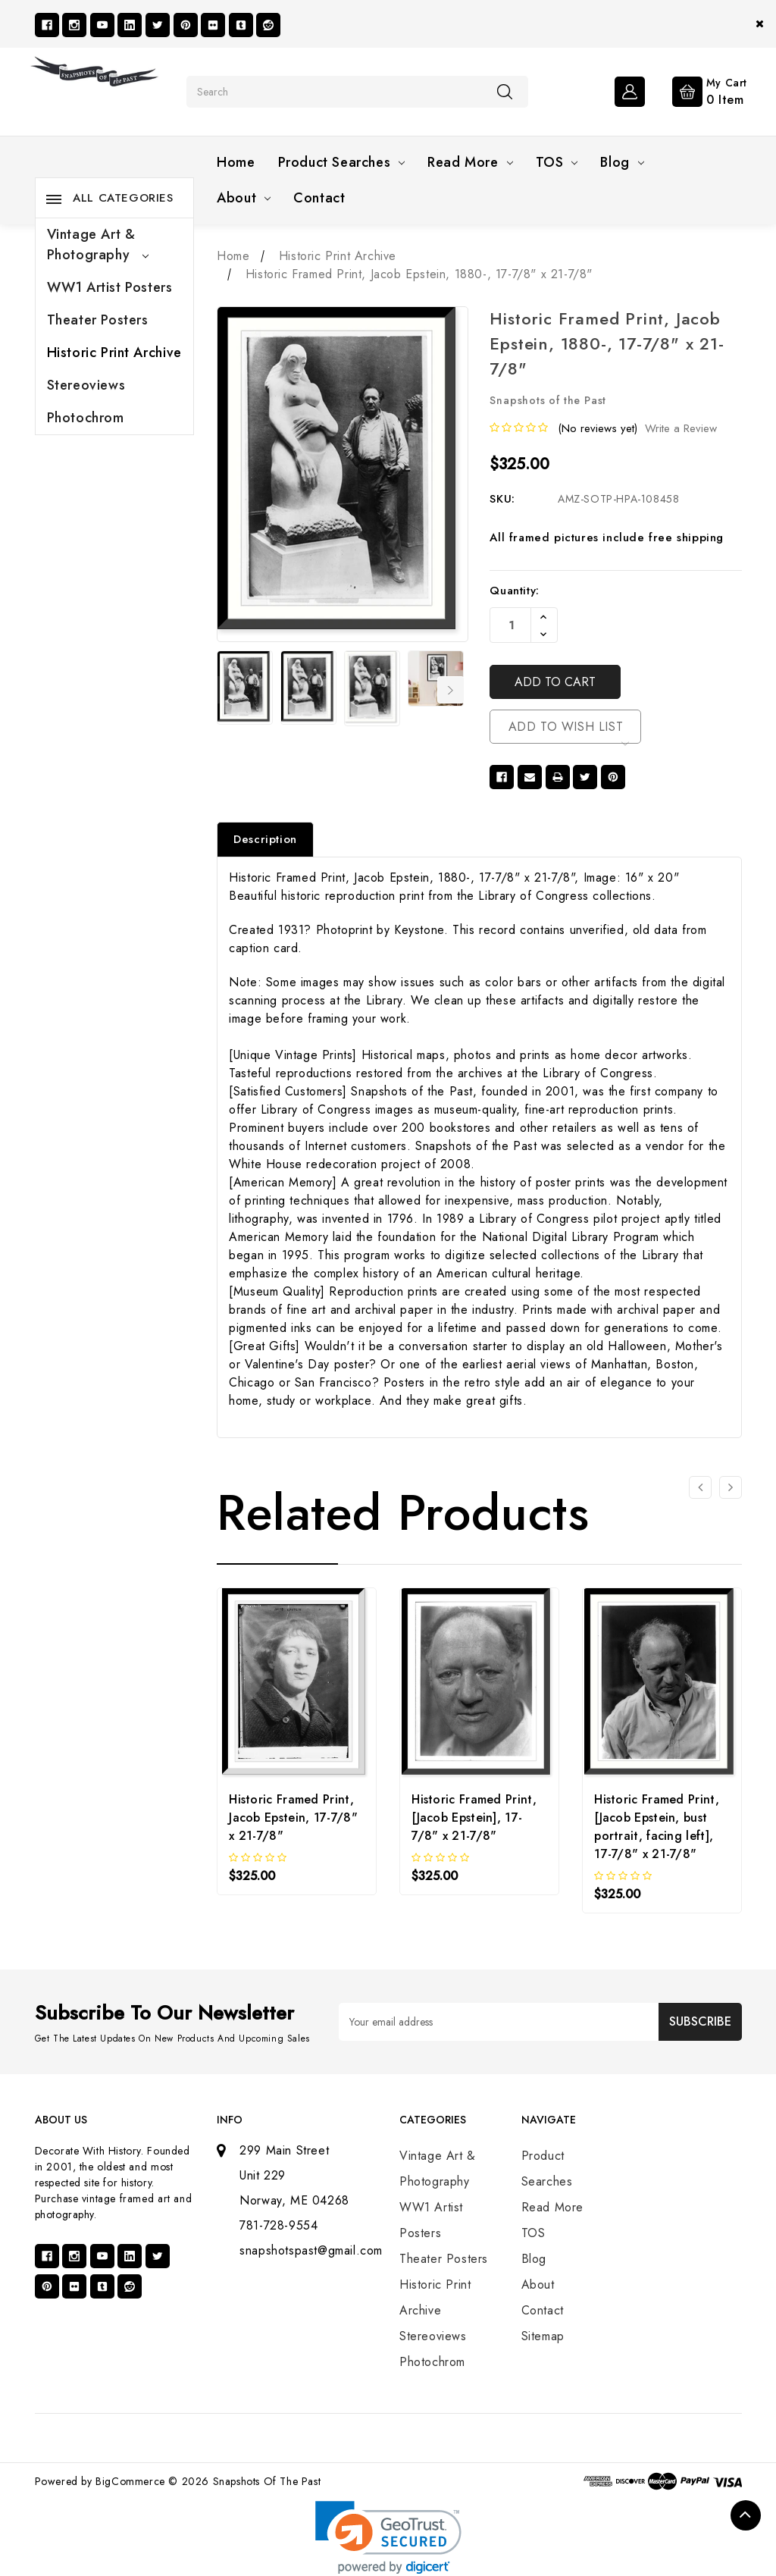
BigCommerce (130, 2481)
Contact (319, 198)
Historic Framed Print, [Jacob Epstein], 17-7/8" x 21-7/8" (474, 1817)
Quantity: (514, 590)
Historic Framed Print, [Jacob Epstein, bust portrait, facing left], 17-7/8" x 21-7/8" (656, 1827)
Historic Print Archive (114, 352)
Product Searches (341, 162)
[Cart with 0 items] (697, 90)
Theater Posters (98, 320)
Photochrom (85, 418)
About (244, 198)
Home (236, 162)
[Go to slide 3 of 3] (700, 1487)
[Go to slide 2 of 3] (730, 1487)
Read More (469, 162)
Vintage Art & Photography (98, 244)
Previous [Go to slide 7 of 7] (226, 690)
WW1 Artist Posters (110, 287)
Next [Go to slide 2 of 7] (451, 690)
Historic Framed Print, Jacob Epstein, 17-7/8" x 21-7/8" (293, 1817)
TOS (557, 162)
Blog (621, 162)
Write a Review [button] (681, 428)
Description (265, 839)
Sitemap (543, 2336)
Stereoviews (86, 385)
